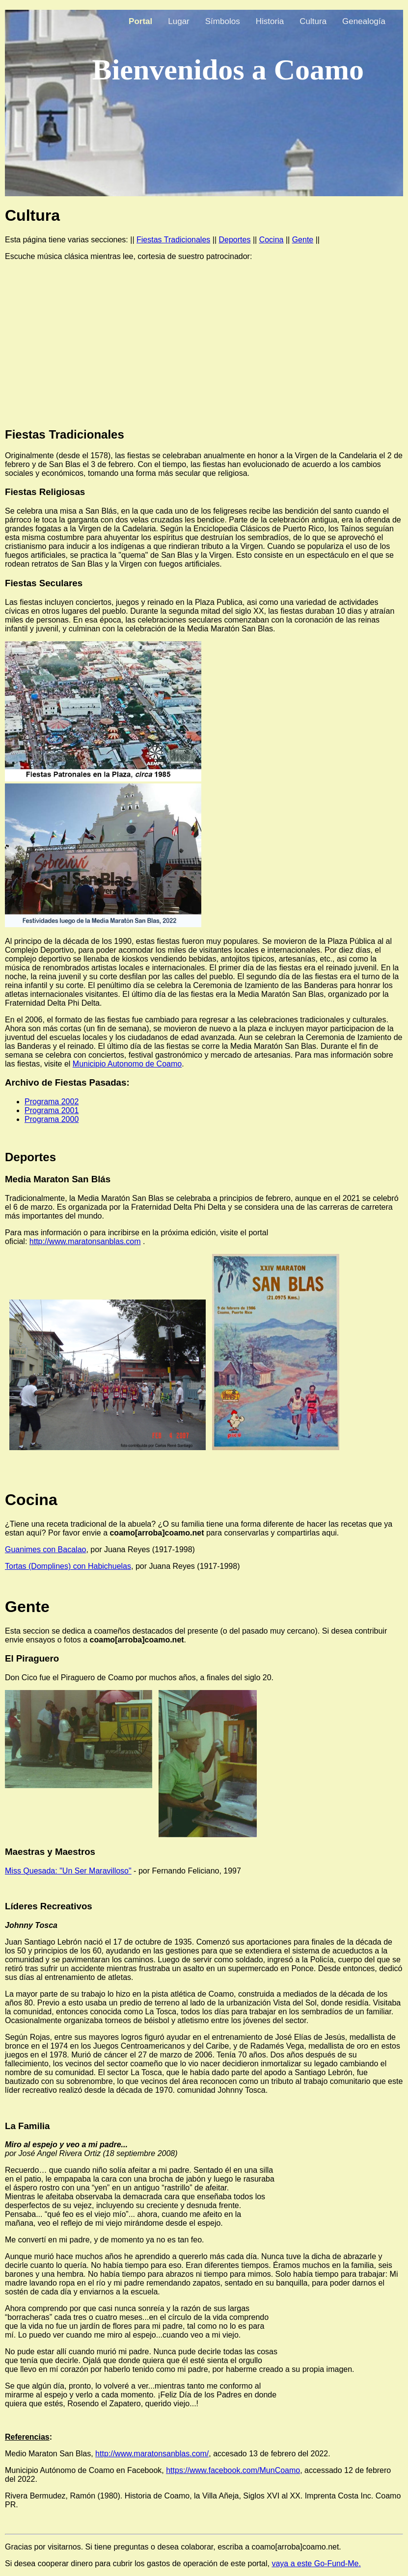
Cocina (271, 239)
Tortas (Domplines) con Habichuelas (68, 1566)
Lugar (178, 21)
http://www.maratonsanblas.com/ (152, 2453)
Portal (140, 21)
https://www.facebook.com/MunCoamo (233, 2470)
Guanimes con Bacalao (45, 1549)
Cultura (312, 21)
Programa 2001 (52, 1110)
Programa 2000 (52, 1119)
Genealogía (363, 21)
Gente (303, 239)
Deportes (235, 239)
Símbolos (222, 21)
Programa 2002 (52, 1101)
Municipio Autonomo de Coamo (127, 1064)
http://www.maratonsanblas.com (85, 1241)
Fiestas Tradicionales (173, 239)
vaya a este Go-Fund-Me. (316, 2563)
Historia (270, 21)
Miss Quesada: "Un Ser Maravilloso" (68, 1871)
